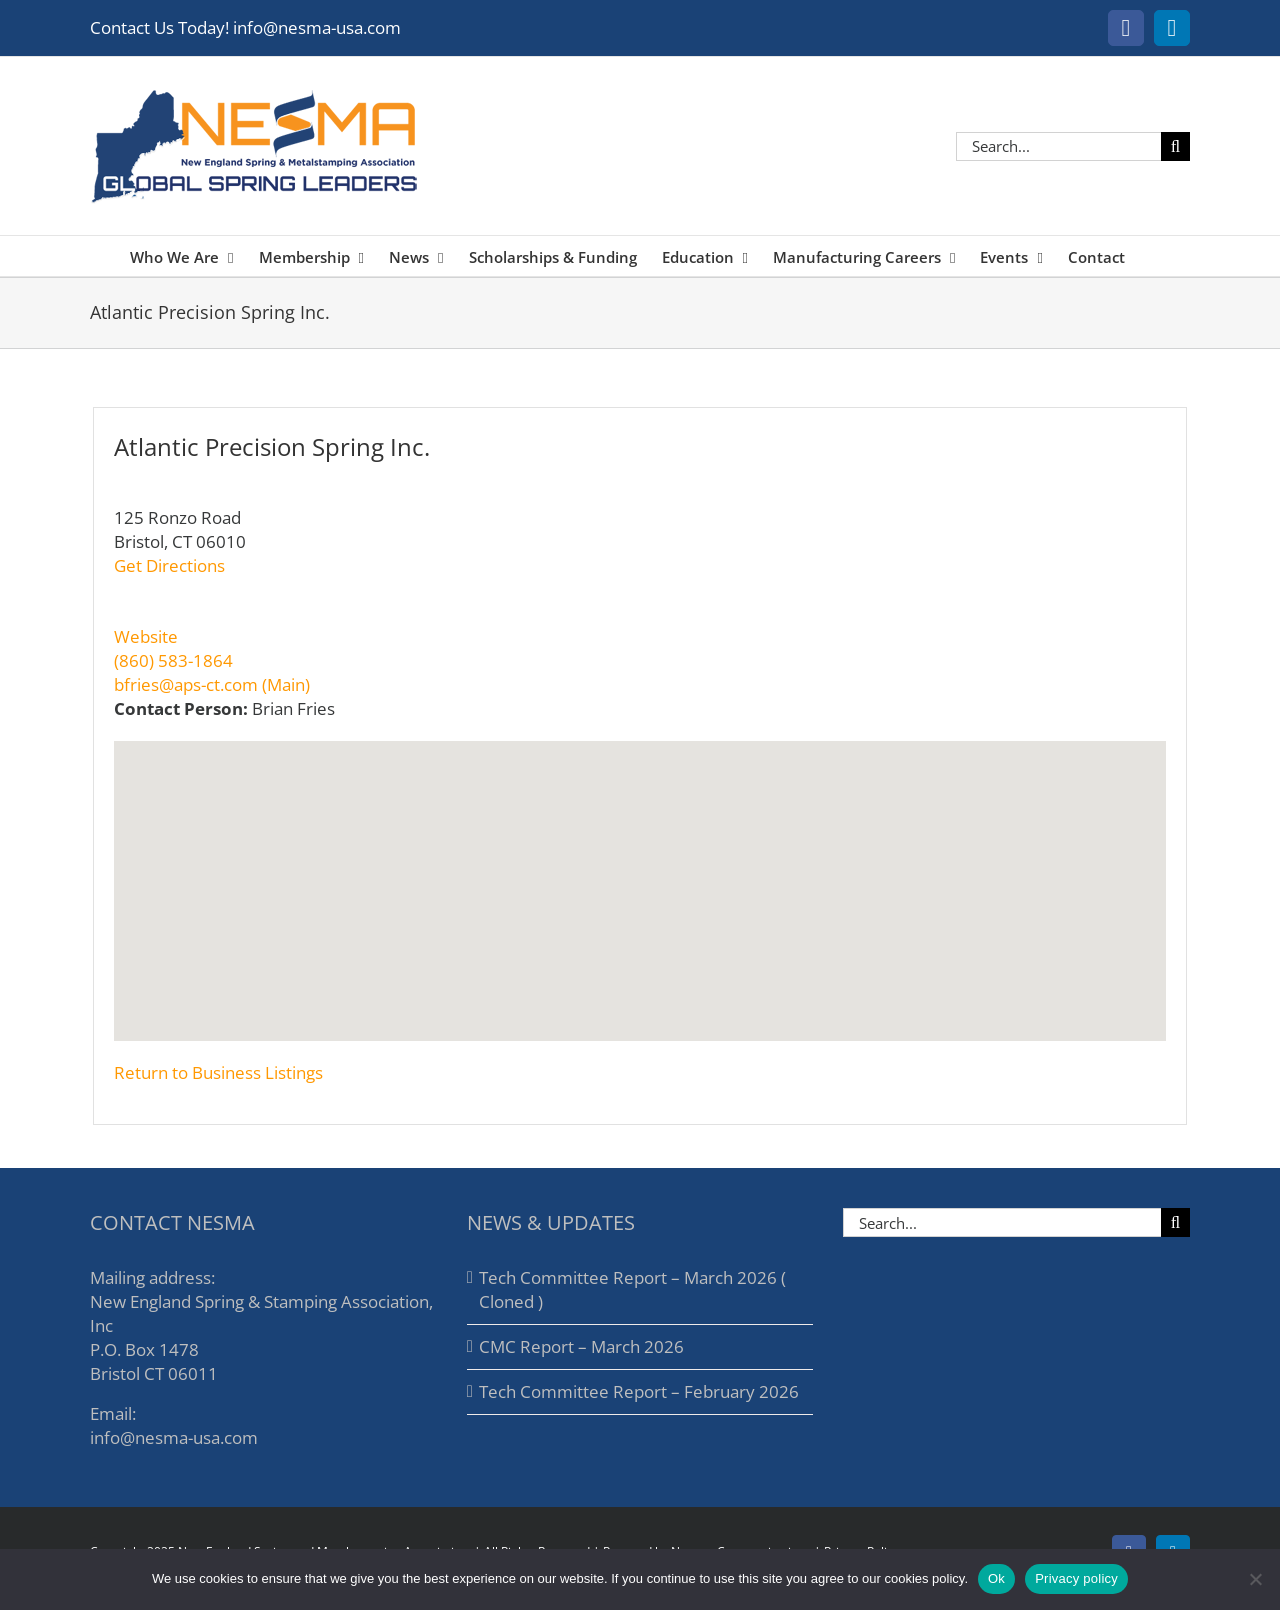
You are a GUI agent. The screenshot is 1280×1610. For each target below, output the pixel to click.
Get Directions (169, 565)
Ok (996, 1578)
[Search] (1175, 146)
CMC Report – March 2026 (581, 1346)
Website (146, 636)
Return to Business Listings (218, 1072)
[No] (1255, 1579)
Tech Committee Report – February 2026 (639, 1391)
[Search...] (1058, 146)
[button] (640, 879)
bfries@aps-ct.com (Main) (212, 684)
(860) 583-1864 (173, 660)
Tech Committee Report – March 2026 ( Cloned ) (632, 1289)
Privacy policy (1076, 1578)
